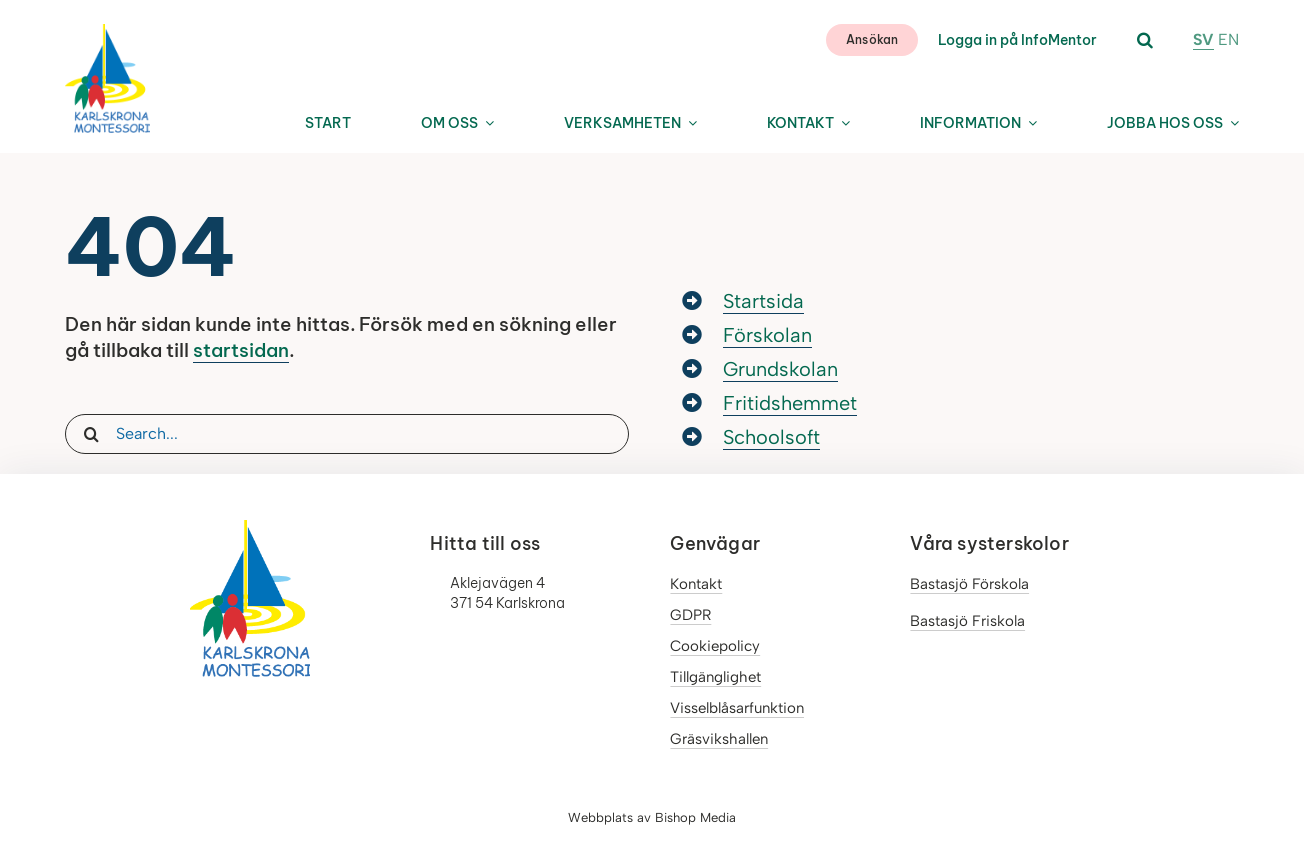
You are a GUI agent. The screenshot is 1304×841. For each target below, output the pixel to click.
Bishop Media (695, 817)
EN (1228, 39)
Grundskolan (780, 369)
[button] (1145, 40)
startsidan (241, 350)
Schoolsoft (771, 437)
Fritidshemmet (790, 403)
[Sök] (91, 434)
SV (1203, 39)
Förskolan (767, 335)
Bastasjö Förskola (969, 584)
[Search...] (346, 434)
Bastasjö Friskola (967, 621)
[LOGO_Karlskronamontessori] (107, 31)
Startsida (763, 301)
